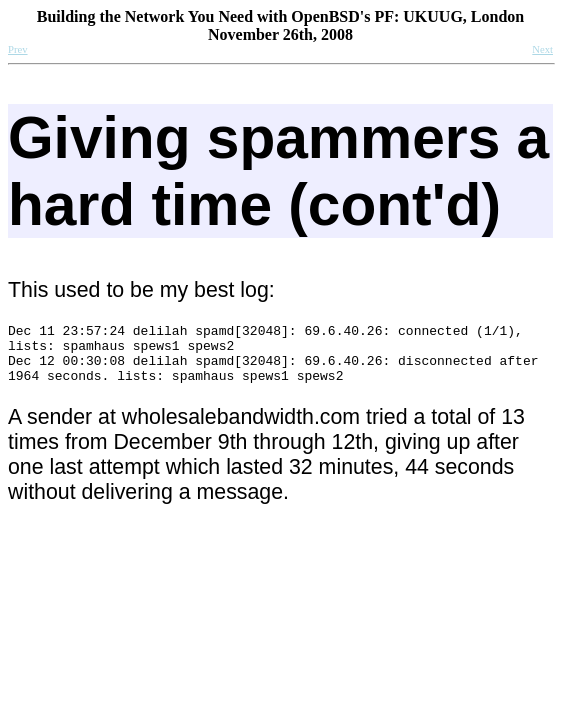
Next (542, 49)
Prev (18, 49)
